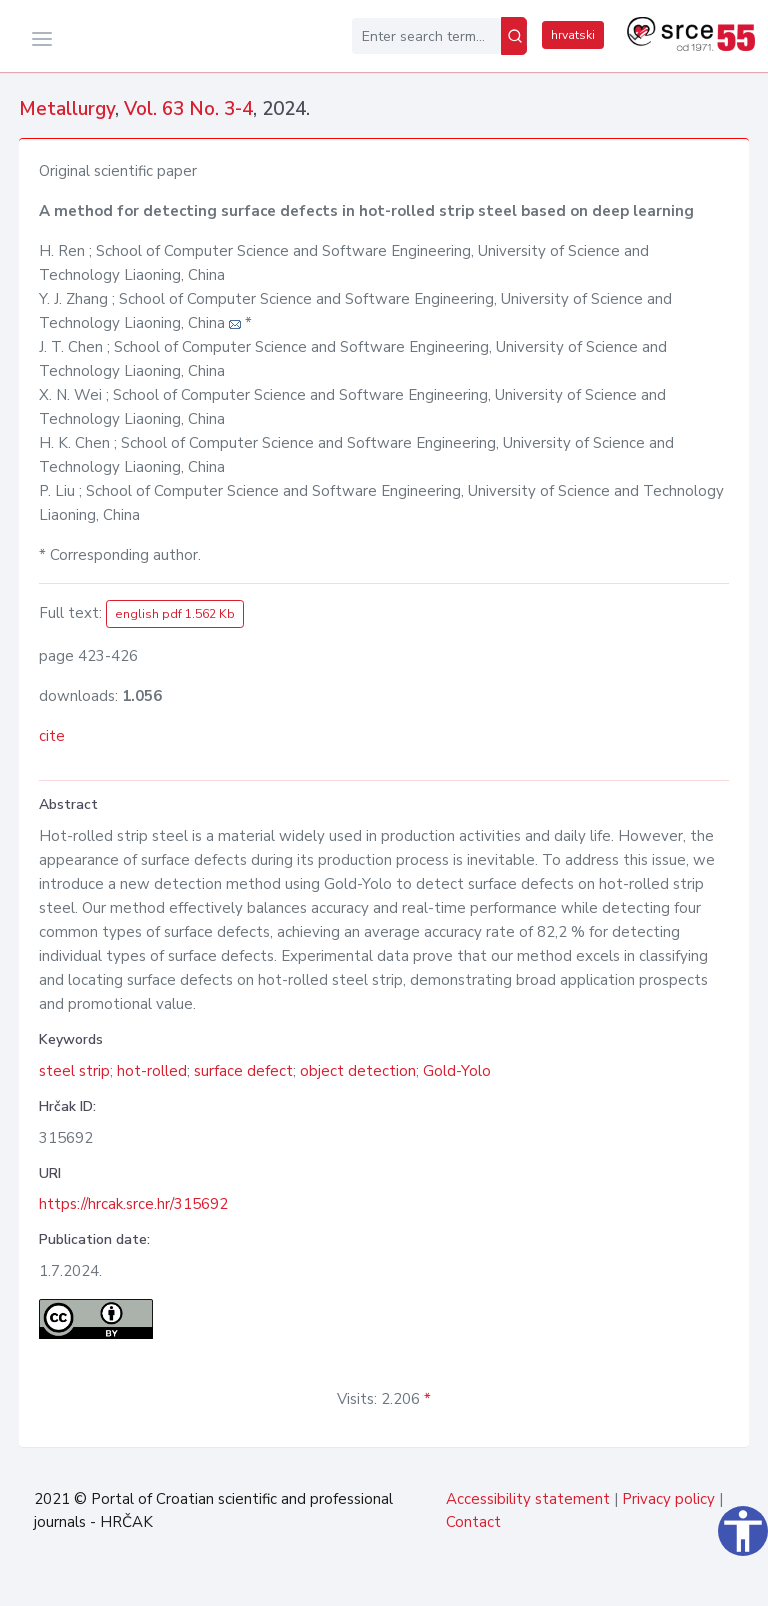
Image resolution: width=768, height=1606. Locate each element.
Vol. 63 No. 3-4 (188, 109)
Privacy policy (668, 1499)
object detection (358, 1071)
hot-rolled (152, 1071)
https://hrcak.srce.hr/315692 (133, 1204)
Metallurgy (67, 109)
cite (52, 736)
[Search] (514, 36)
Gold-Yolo (457, 1071)
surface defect (243, 1071)
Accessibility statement (528, 1499)
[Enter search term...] (426, 36)
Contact (473, 1522)
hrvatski (573, 35)
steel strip (74, 1071)
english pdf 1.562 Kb (175, 614)
